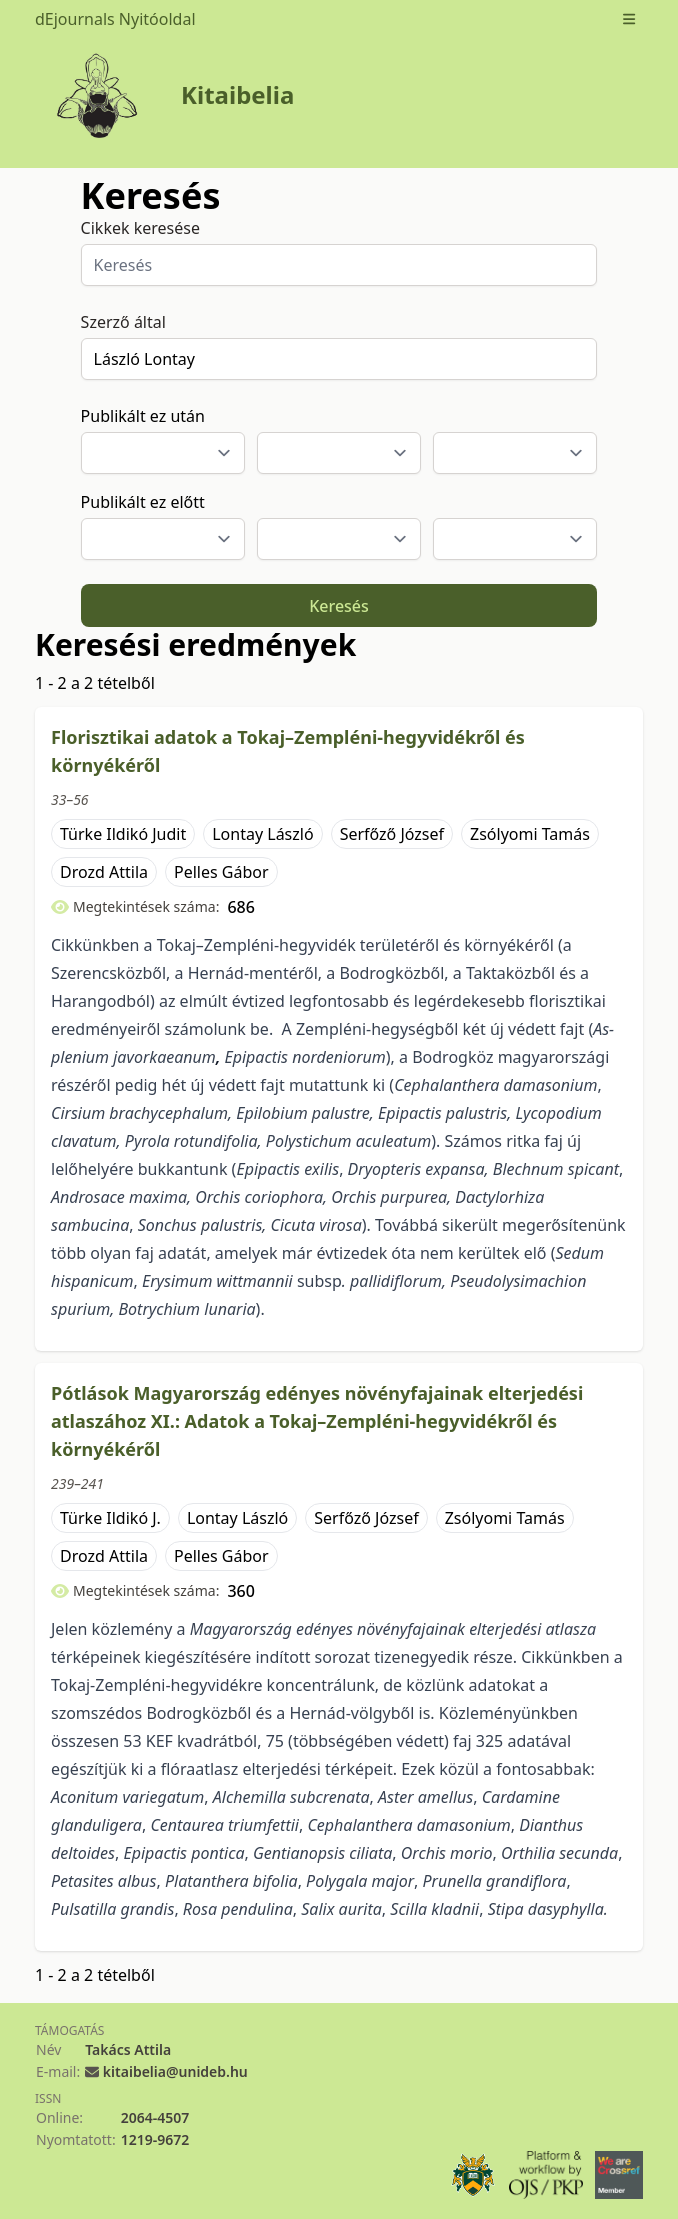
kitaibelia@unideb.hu (175, 2071)
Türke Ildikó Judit (123, 834)
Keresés (339, 606)
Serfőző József (392, 834)
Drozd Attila (104, 872)
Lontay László (262, 834)
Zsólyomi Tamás (530, 834)
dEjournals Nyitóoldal (115, 19)
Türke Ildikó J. (110, 1518)
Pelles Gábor (221, 872)
